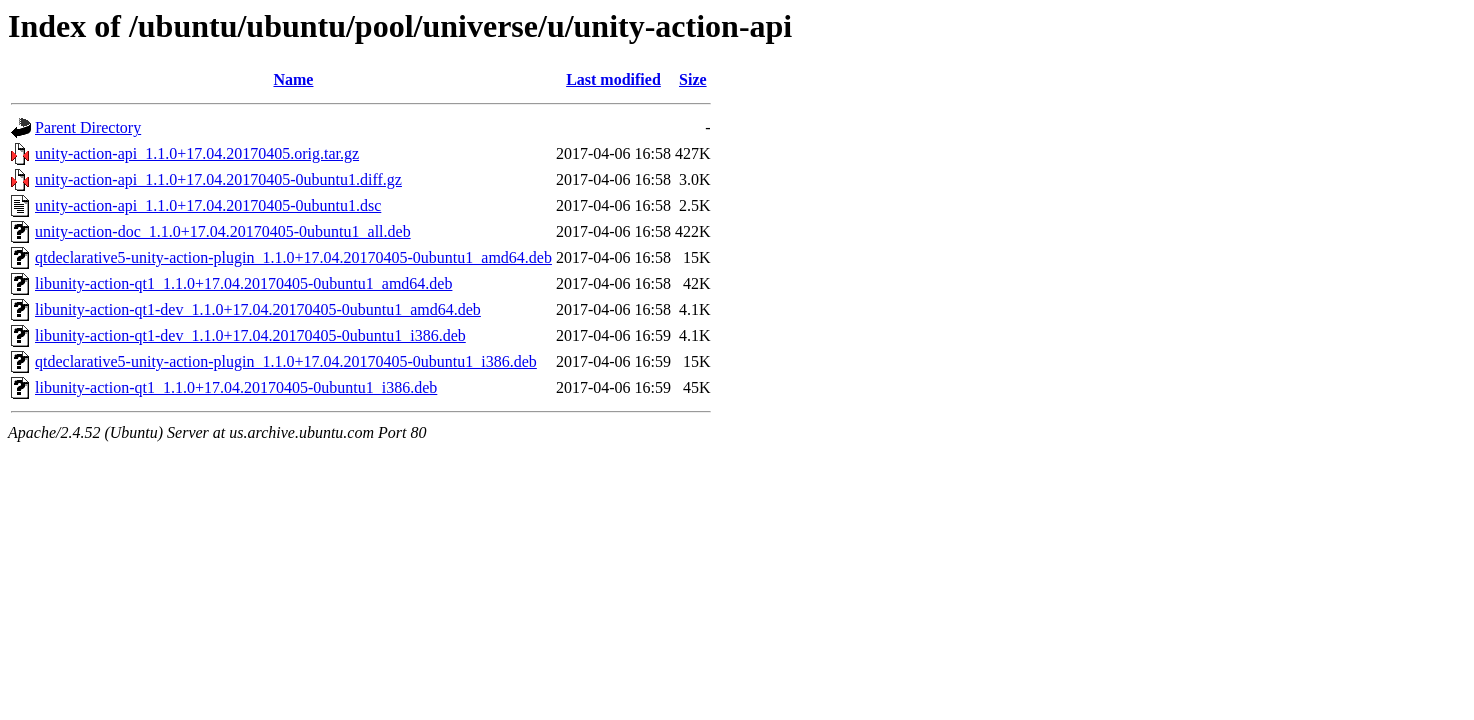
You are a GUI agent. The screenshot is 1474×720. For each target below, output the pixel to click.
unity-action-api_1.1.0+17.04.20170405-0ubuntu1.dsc (208, 205)
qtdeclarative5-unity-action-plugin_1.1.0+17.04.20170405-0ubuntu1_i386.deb (286, 361)
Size (693, 79)
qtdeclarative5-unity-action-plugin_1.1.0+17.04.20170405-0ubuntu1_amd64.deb (293, 257)
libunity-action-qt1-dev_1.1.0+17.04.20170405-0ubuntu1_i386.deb (250, 335)
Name (293, 79)
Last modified (613, 79)
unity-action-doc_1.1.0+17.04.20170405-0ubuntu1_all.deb (223, 231)
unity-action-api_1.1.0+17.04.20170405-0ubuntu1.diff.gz (218, 179)
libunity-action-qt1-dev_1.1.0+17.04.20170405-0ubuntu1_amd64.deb (258, 309)
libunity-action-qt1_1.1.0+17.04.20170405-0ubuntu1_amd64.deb (243, 283)
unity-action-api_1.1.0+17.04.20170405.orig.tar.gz (197, 153)
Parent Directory (88, 127)
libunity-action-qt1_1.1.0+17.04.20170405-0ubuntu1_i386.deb (236, 387)
